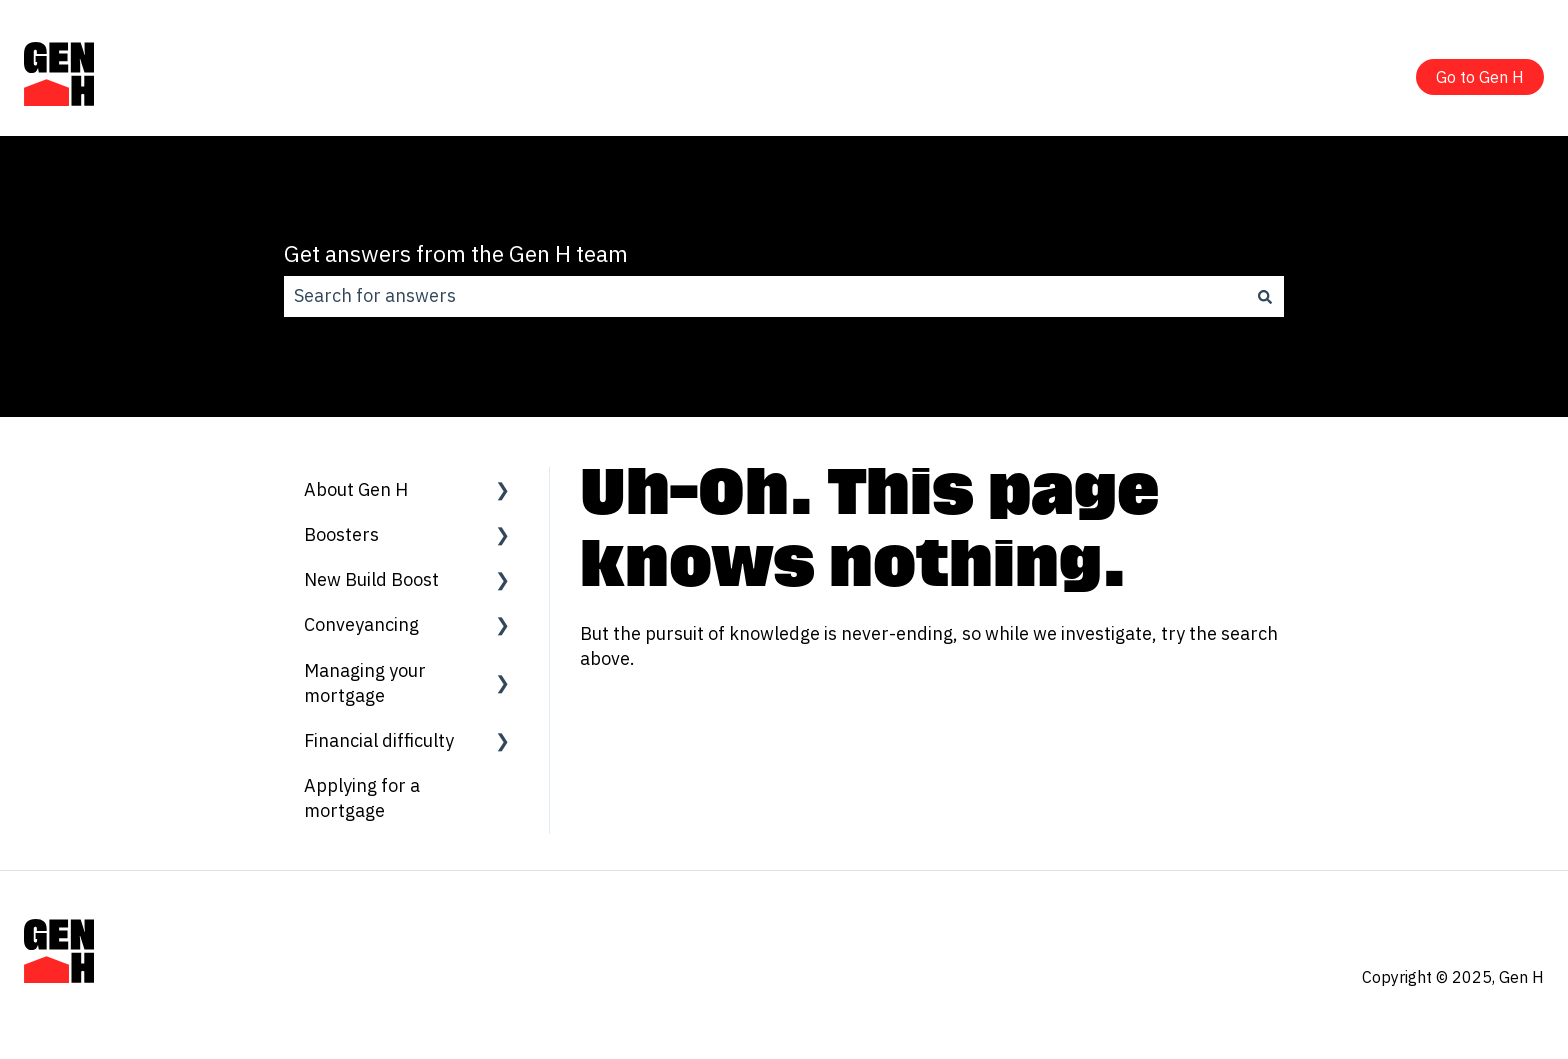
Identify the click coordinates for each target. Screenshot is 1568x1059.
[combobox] (765, 296)
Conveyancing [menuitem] (361, 624)
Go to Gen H (1480, 77)
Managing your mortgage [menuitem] (365, 683)
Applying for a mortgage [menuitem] (362, 798)
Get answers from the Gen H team (456, 253)
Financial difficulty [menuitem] (379, 740)
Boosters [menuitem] (341, 534)
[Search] (1265, 296)
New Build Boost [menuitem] (371, 579)
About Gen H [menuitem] (356, 489)
